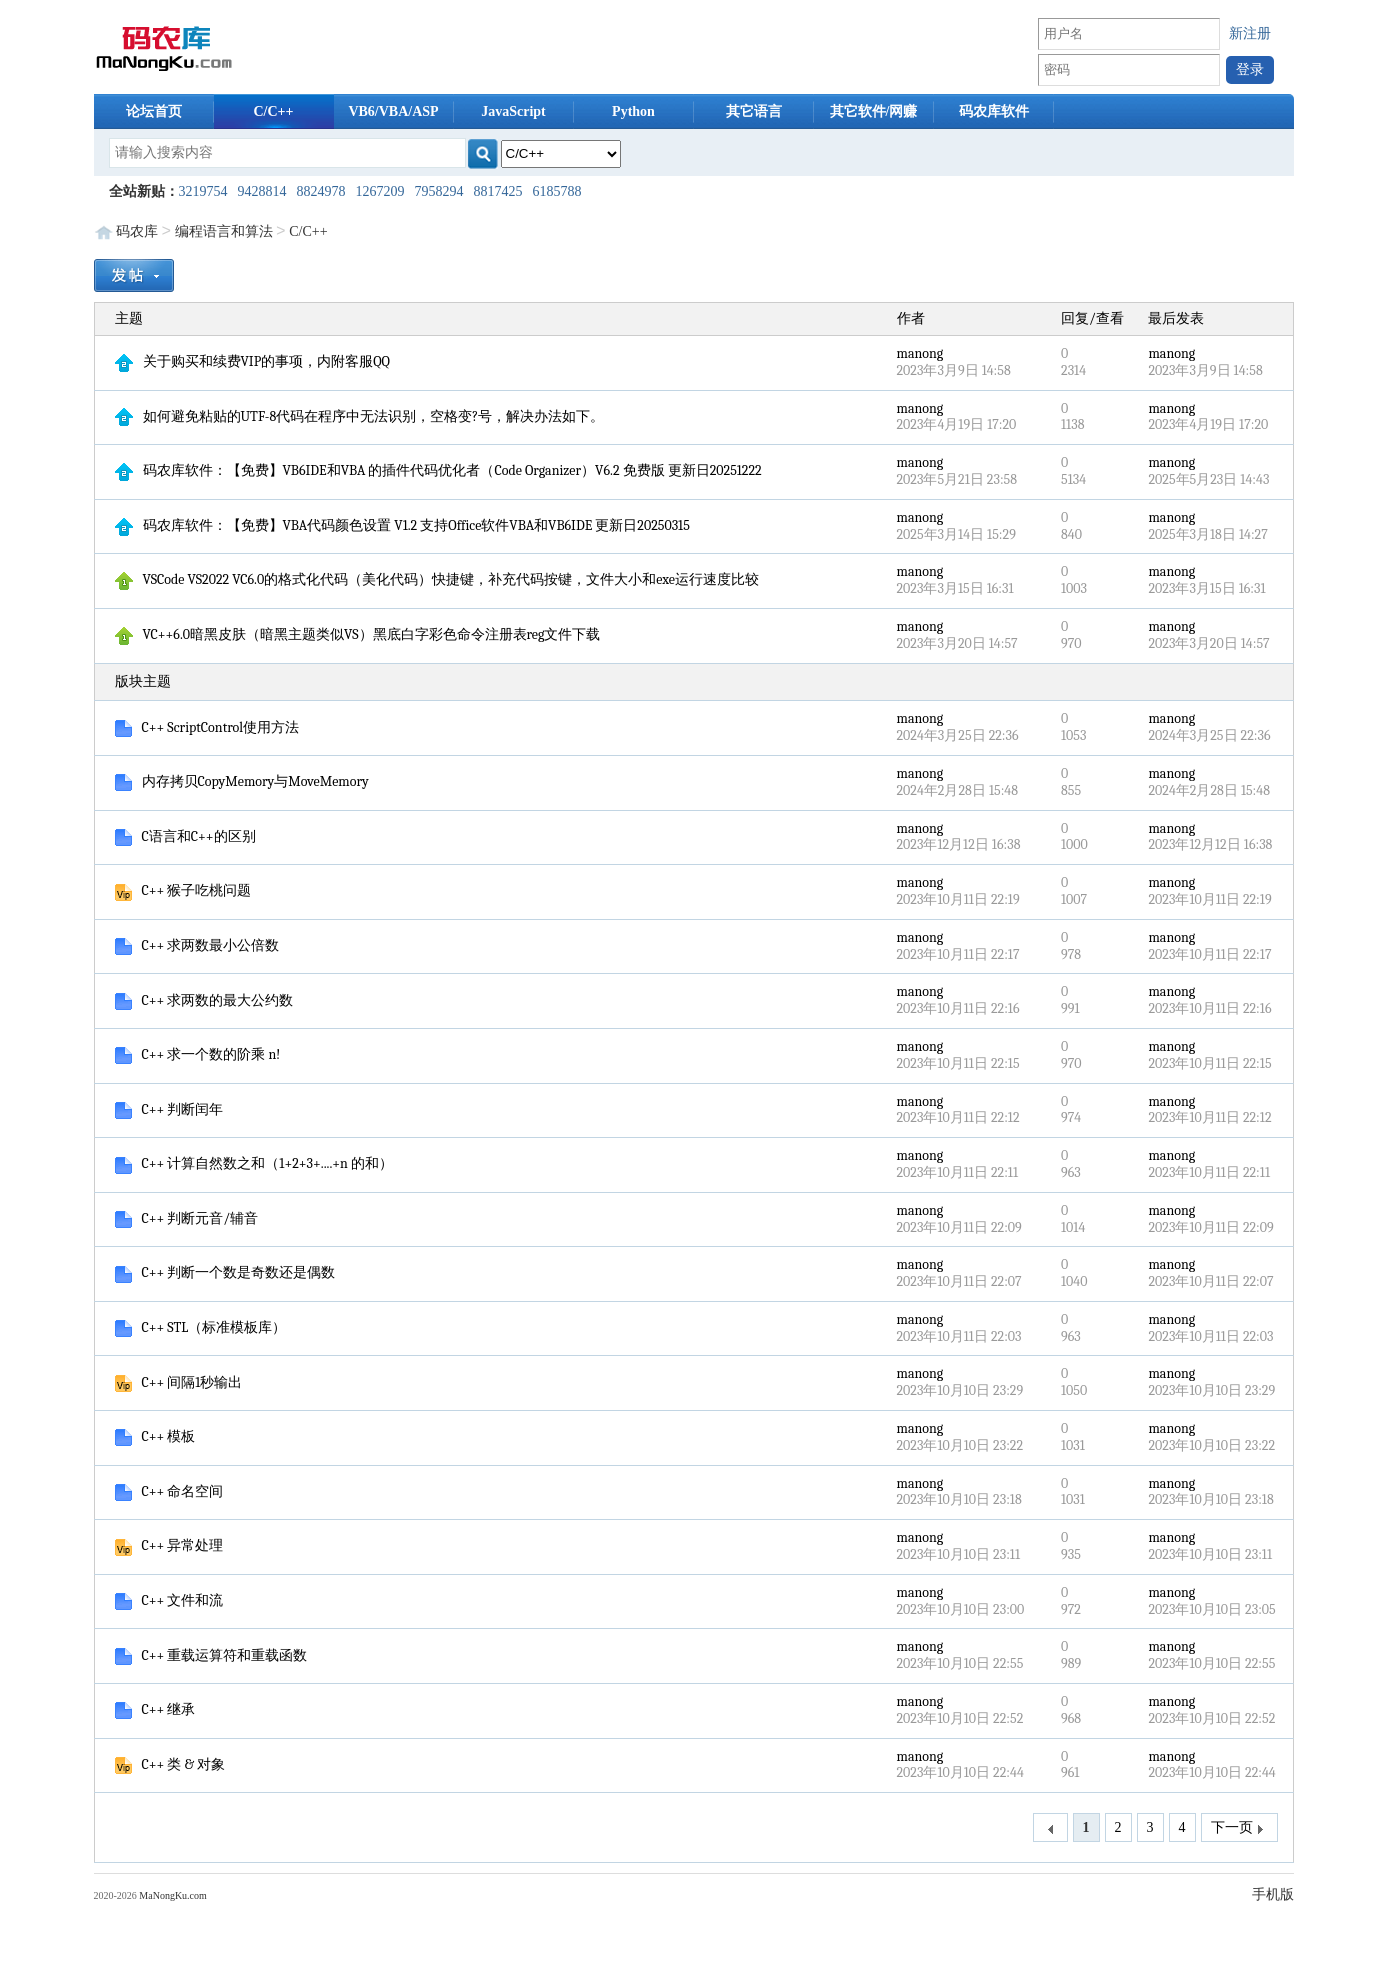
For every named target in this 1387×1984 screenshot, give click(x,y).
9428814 (262, 191)
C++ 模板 (155, 1436)
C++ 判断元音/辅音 (187, 1218)
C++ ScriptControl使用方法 (207, 727)
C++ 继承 (155, 1709)
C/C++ (273, 111)
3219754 (203, 191)
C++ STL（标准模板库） (201, 1327)
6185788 (557, 191)
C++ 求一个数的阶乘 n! (198, 1054)
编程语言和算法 (224, 231)
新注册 (1250, 33)
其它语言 (754, 111)
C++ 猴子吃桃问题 (183, 890)
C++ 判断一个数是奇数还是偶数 (225, 1272)
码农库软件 (994, 111)
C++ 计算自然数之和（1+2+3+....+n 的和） (254, 1163)
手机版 (1273, 1894)
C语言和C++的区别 (185, 836)
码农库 (137, 231)
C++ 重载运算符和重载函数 (211, 1655)
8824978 (321, 191)
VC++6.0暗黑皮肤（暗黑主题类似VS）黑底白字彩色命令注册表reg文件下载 (358, 634)
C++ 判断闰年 (169, 1109)
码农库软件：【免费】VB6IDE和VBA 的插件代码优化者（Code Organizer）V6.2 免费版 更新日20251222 (438, 470)
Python (633, 111)
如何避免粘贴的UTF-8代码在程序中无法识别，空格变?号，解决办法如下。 (360, 416)
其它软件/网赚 (874, 111)
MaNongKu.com (173, 1895)
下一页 (1239, 1828)
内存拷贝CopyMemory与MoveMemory (242, 781)
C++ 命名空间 (169, 1491)
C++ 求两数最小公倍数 (197, 945)
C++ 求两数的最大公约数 (204, 1000)
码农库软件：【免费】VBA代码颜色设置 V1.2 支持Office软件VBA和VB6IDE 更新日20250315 (402, 525)
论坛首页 (154, 111)
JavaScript (513, 111)
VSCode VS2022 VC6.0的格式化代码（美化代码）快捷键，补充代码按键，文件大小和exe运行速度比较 (437, 579)
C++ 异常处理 (169, 1545)
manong (920, 353)
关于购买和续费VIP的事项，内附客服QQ (252, 361)
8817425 (498, 191)
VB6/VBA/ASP (393, 111)
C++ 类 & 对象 (170, 1764)
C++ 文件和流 (169, 1600)
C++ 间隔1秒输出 (179, 1382)
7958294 (439, 191)
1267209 (380, 191)
